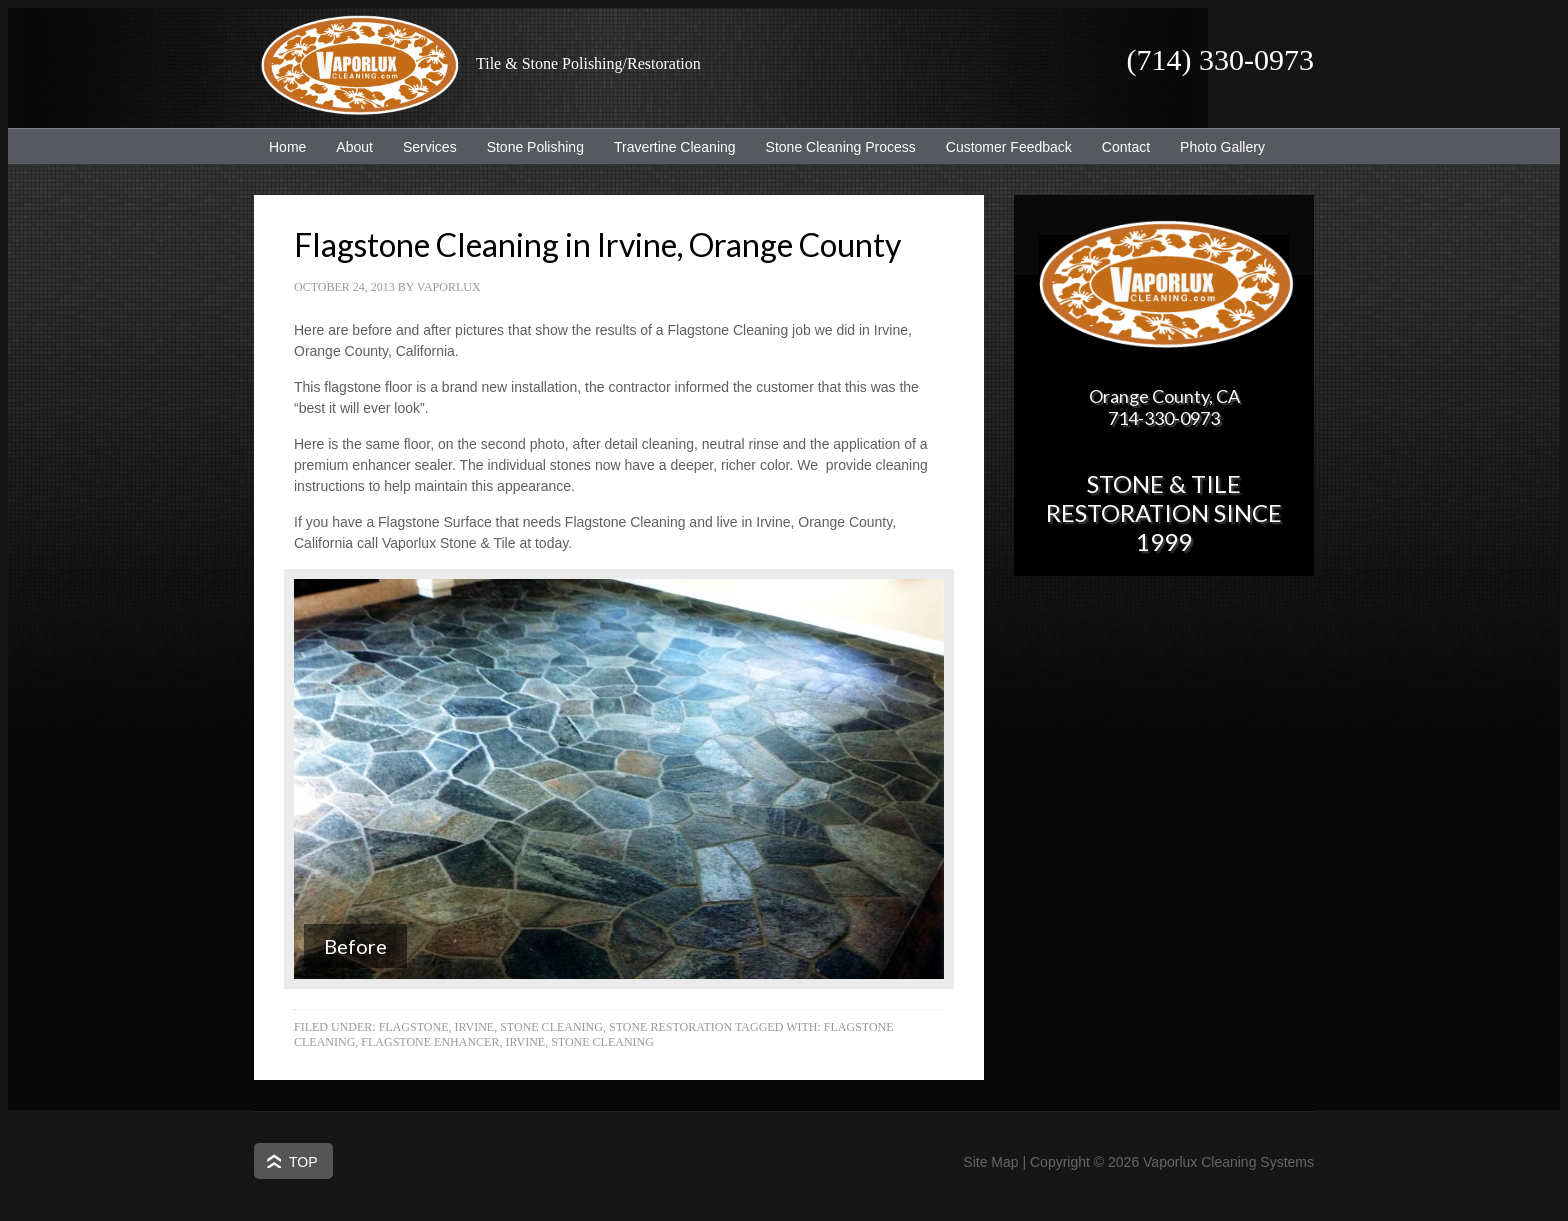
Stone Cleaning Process (833, 147)
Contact (1126, 147)
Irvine (474, 1027)
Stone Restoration (670, 1027)
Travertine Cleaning (667, 147)
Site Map (990, 1162)
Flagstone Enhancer (430, 1042)
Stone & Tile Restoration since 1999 (1164, 512)
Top (303, 1162)
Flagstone (414, 1027)
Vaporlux (449, 287)
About (347, 147)
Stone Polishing (535, 147)
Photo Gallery (1222, 147)
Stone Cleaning (551, 1027)
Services (422, 147)
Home (287, 147)
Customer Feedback (1001, 147)
